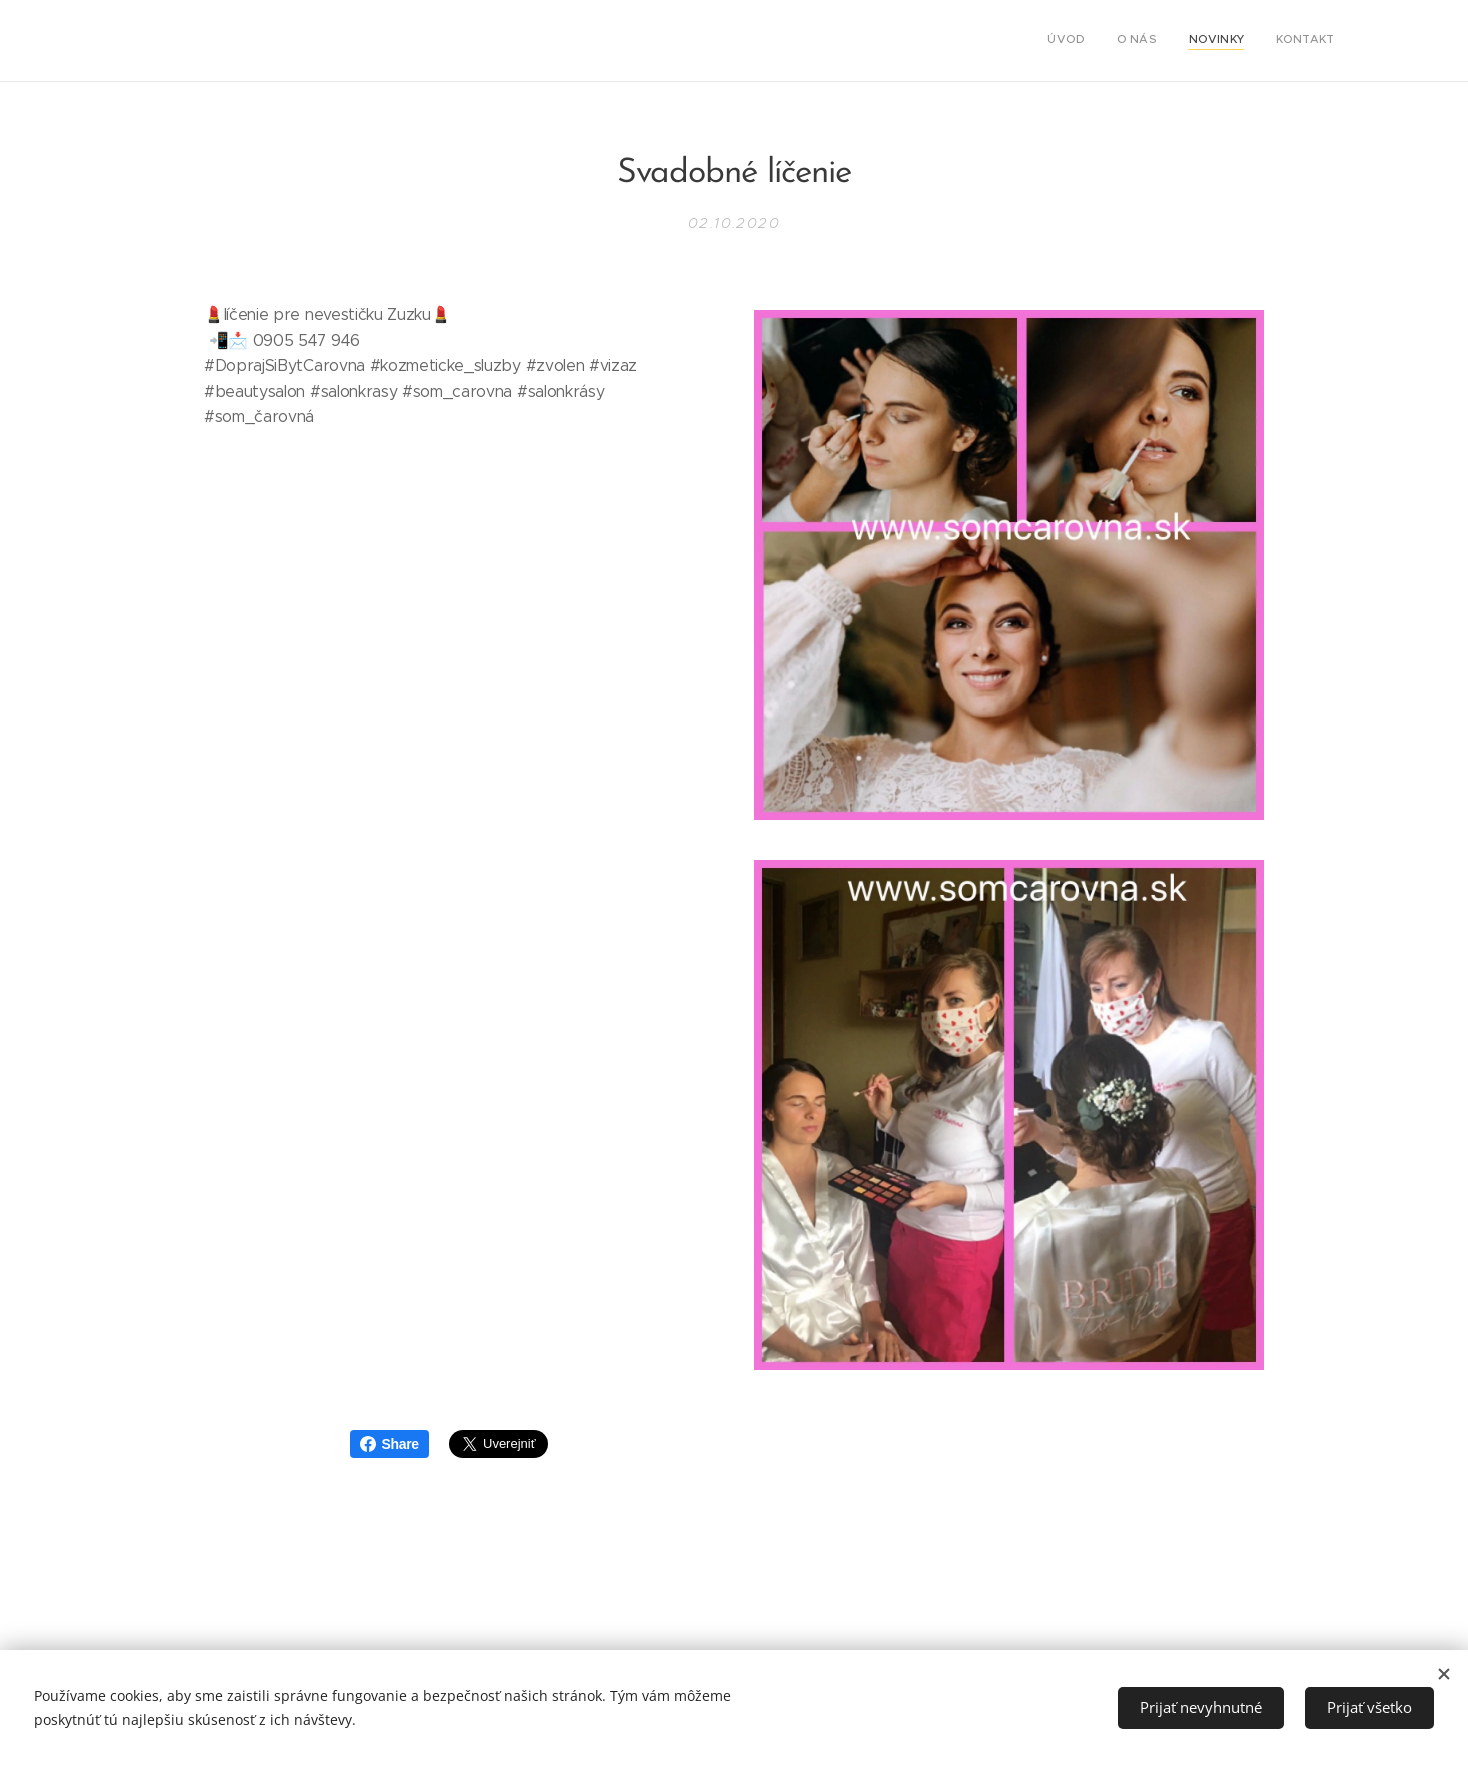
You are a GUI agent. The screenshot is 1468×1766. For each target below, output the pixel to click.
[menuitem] (1243, 41)
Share (389, 1444)
